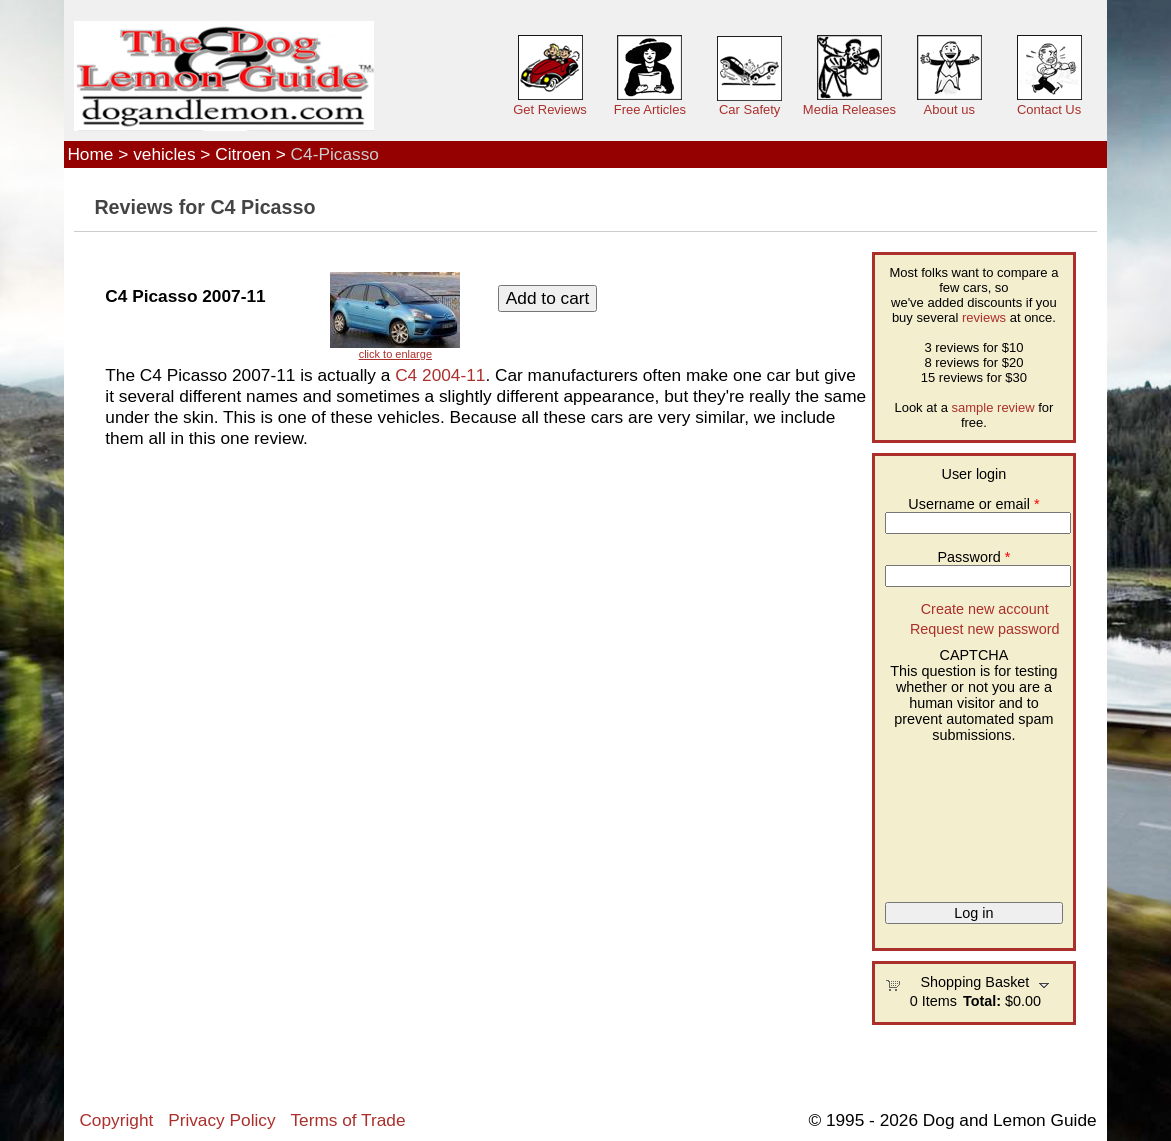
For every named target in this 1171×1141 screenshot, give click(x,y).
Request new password (985, 629)
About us (949, 109)
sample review (993, 407)
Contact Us (1049, 109)
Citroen (243, 154)
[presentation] (967, 815)
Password (974, 557)
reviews (984, 317)
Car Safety (749, 109)
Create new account (985, 609)
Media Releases (849, 109)
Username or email (973, 504)
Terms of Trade (347, 1120)
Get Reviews (550, 109)
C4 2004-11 (440, 375)
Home (90, 154)
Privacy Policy (221, 1120)
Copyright (116, 1120)
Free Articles (650, 109)
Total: (982, 1001)
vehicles (164, 154)
